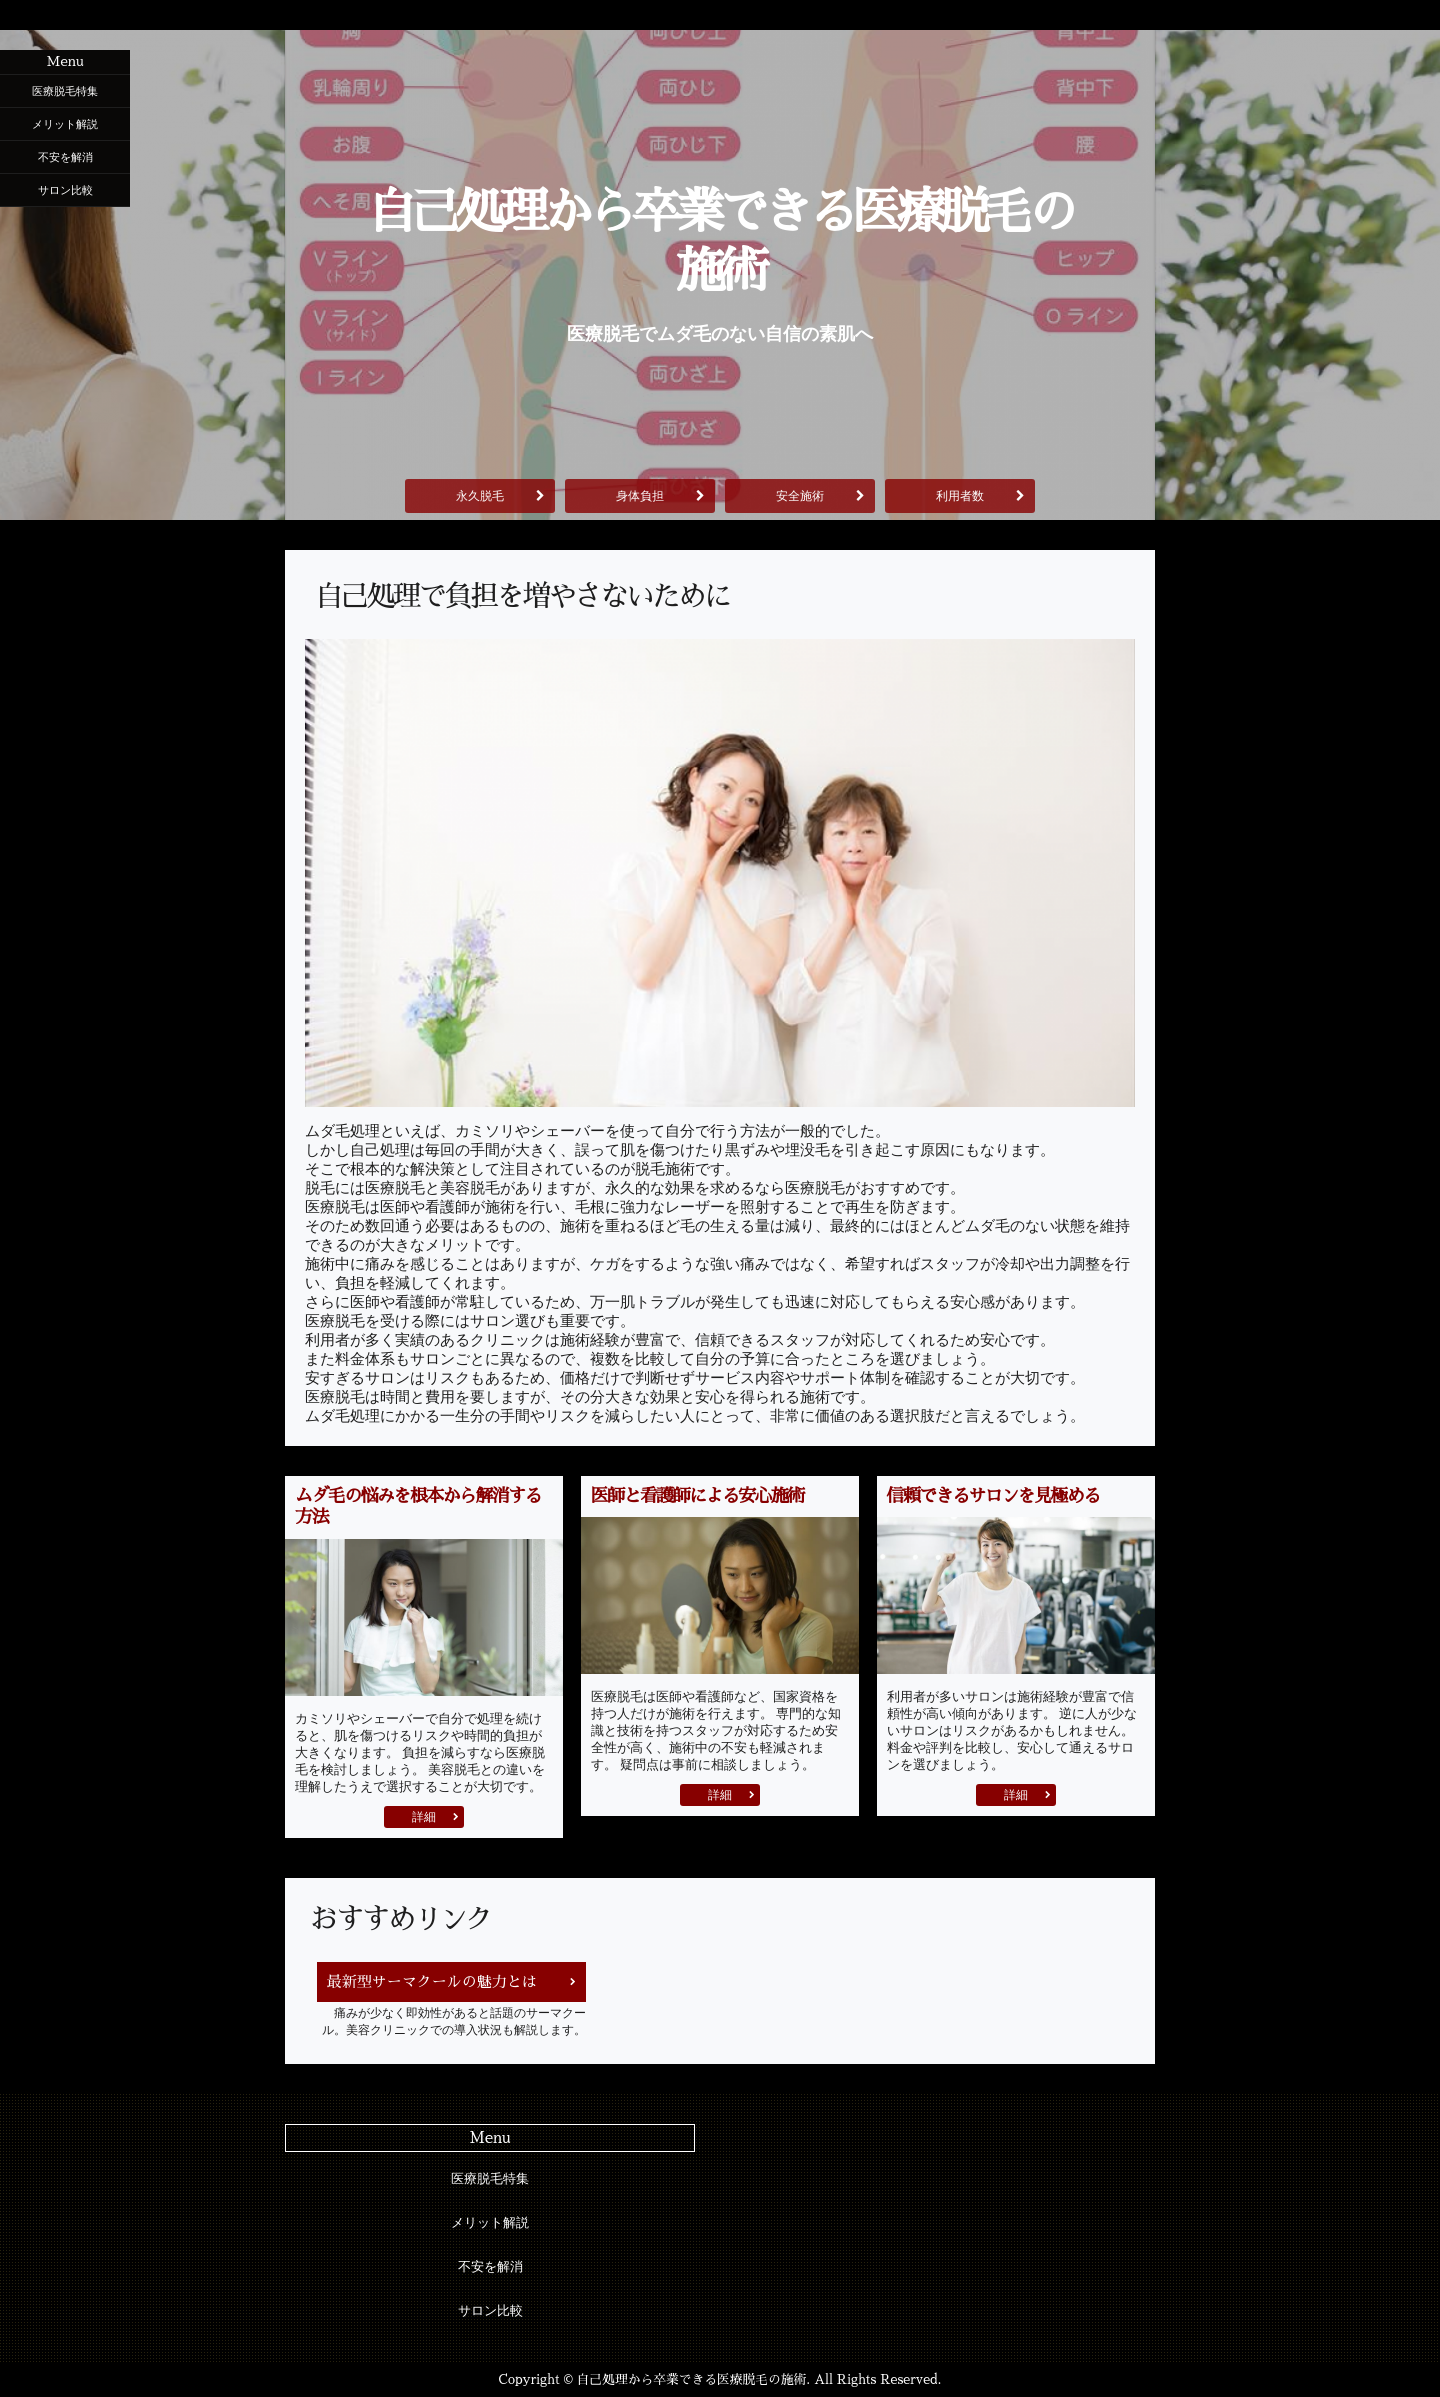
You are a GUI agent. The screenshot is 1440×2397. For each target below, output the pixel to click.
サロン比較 (65, 190)
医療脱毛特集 (65, 91)
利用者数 (960, 496)
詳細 (424, 1817)
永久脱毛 (480, 496)
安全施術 (800, 496)
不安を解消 (65, 157)
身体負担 (640, 496)
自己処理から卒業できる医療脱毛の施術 (720, 242)
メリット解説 (65, 124)
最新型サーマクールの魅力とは (432, 1981)
